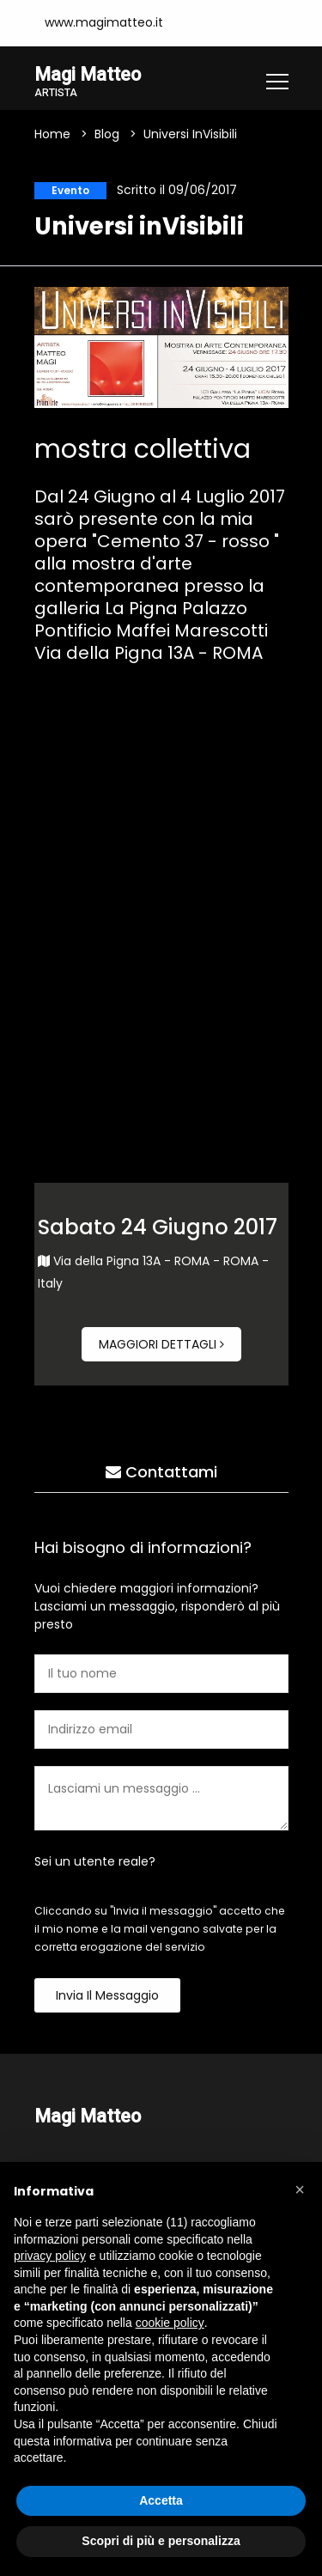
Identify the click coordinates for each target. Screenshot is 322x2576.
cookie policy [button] (170, 2322)
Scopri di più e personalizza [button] (161, 2541)
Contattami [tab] (161, 1472)
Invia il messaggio (107, 1995)
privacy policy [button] (50, 2255)
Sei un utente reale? (94, 1861)
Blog (106, 134)
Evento (70, 190)
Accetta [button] (161, 2500)
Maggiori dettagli (161, 1344)
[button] (299, 2189)
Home (52, 134)
